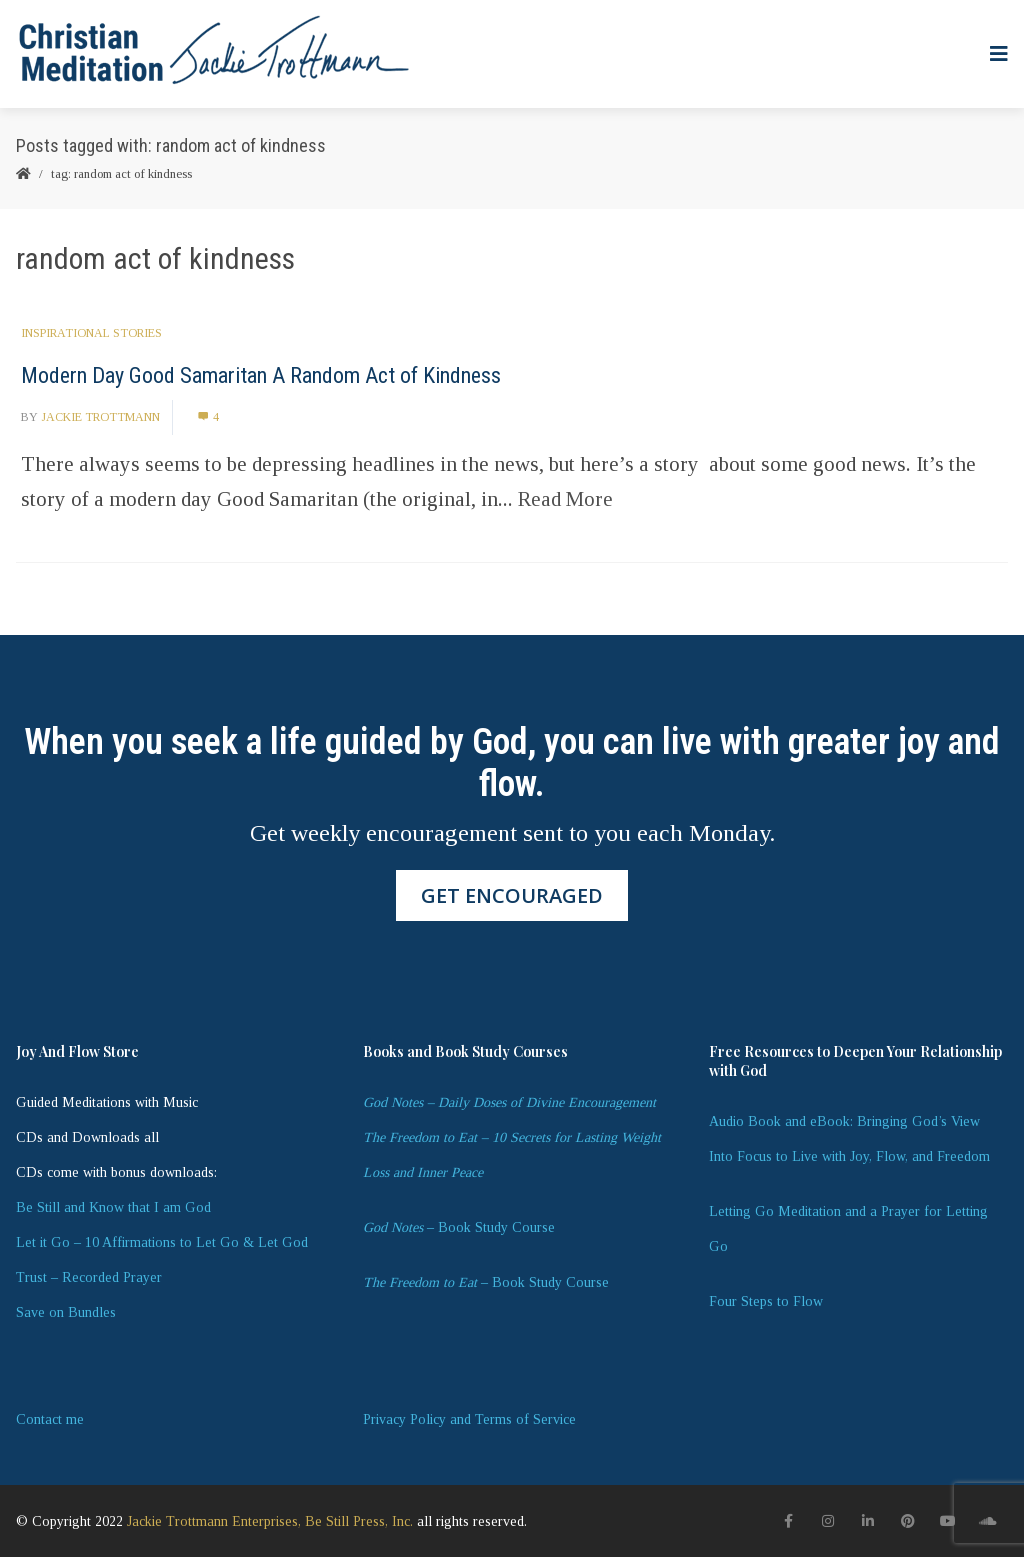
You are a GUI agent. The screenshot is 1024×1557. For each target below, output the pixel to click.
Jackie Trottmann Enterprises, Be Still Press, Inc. (270, 1521)
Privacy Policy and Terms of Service (469, 1419)
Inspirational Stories (91, 333)
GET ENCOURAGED (512, 895)
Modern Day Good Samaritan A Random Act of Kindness (261, 375)
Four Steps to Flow (766, 1301)
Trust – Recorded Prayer (89, 1277)
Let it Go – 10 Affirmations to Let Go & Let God (162, 1242)
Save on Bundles (66, 1312)
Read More (565, 499)
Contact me (50, 1419)
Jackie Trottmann (100, 417)
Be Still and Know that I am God (113, 1207)
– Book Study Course (459, 1227)
